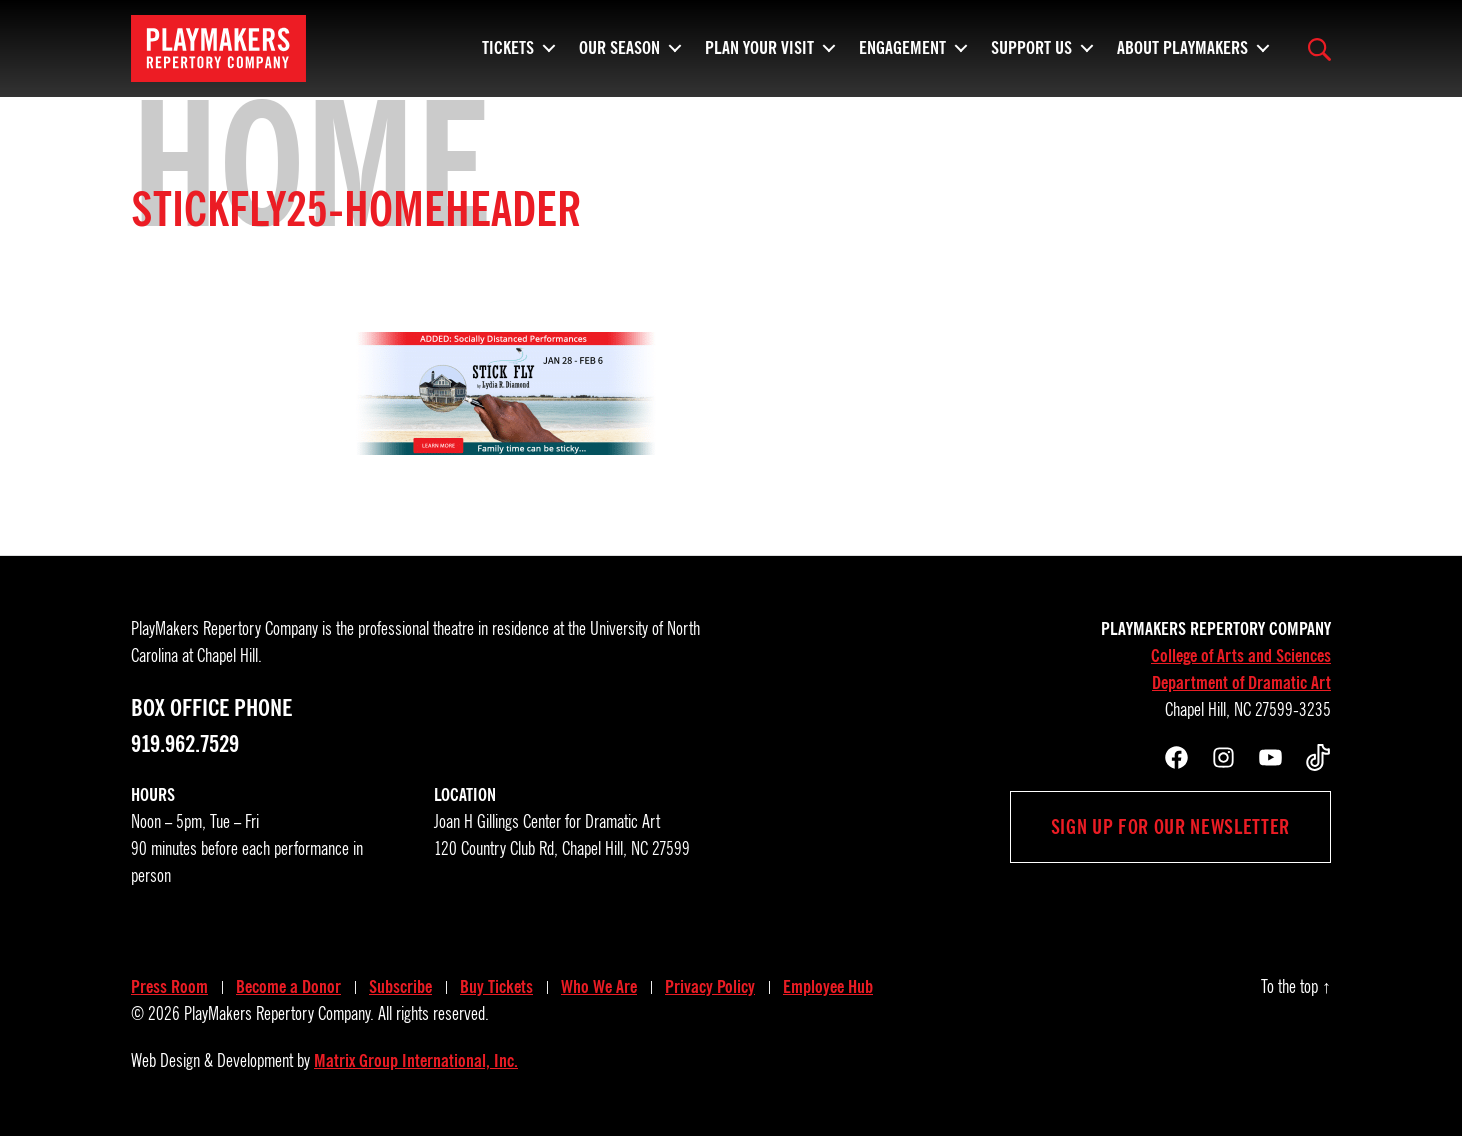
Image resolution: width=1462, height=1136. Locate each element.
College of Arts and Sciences (1241, 656)
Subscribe (400, 987)
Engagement (902, 55)
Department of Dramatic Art (1241, 683)
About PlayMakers (1182, 55)
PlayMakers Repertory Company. (279, 1014)
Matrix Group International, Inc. (416, 1061)
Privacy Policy (710, 987)
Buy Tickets (496, 987)
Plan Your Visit (759, 55)
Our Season (619, 55)
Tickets (508, 55)
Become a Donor (288, 987)
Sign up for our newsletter (1170, 827)
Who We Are (599, 987)
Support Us (1031, 55)
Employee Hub (828, 987)
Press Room (169, 987)
